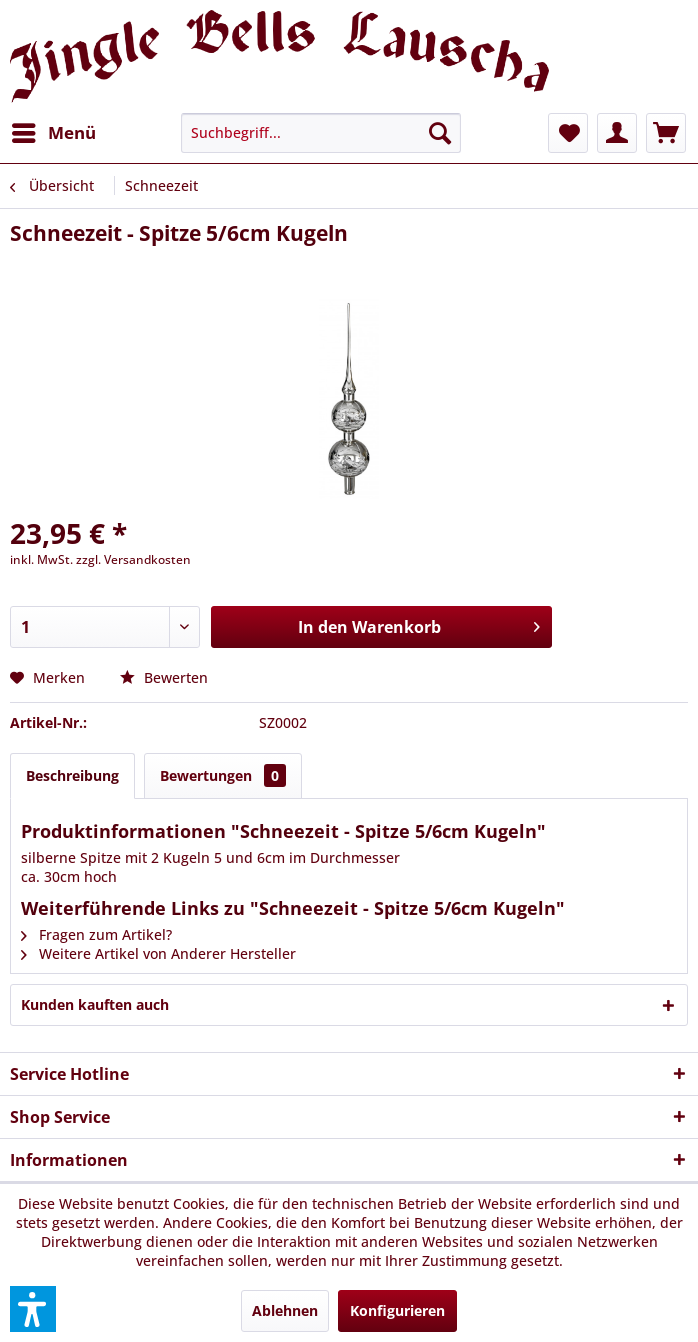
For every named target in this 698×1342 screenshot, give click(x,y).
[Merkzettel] (568, 133)
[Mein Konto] (617, 133)
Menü (54, 130)
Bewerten (164, 677)
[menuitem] (53, 133)
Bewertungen (223, 775)
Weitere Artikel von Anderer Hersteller (158, 953)
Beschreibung (72, 775)
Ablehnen (285, 1310)
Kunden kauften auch (95, 1004)
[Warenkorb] (666, 133)
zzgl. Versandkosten (133, 559)
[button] (33, 1309)
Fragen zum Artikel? (96, 934)
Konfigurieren (397, 1310)
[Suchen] (440, 133)
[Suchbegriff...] (320, 133)
